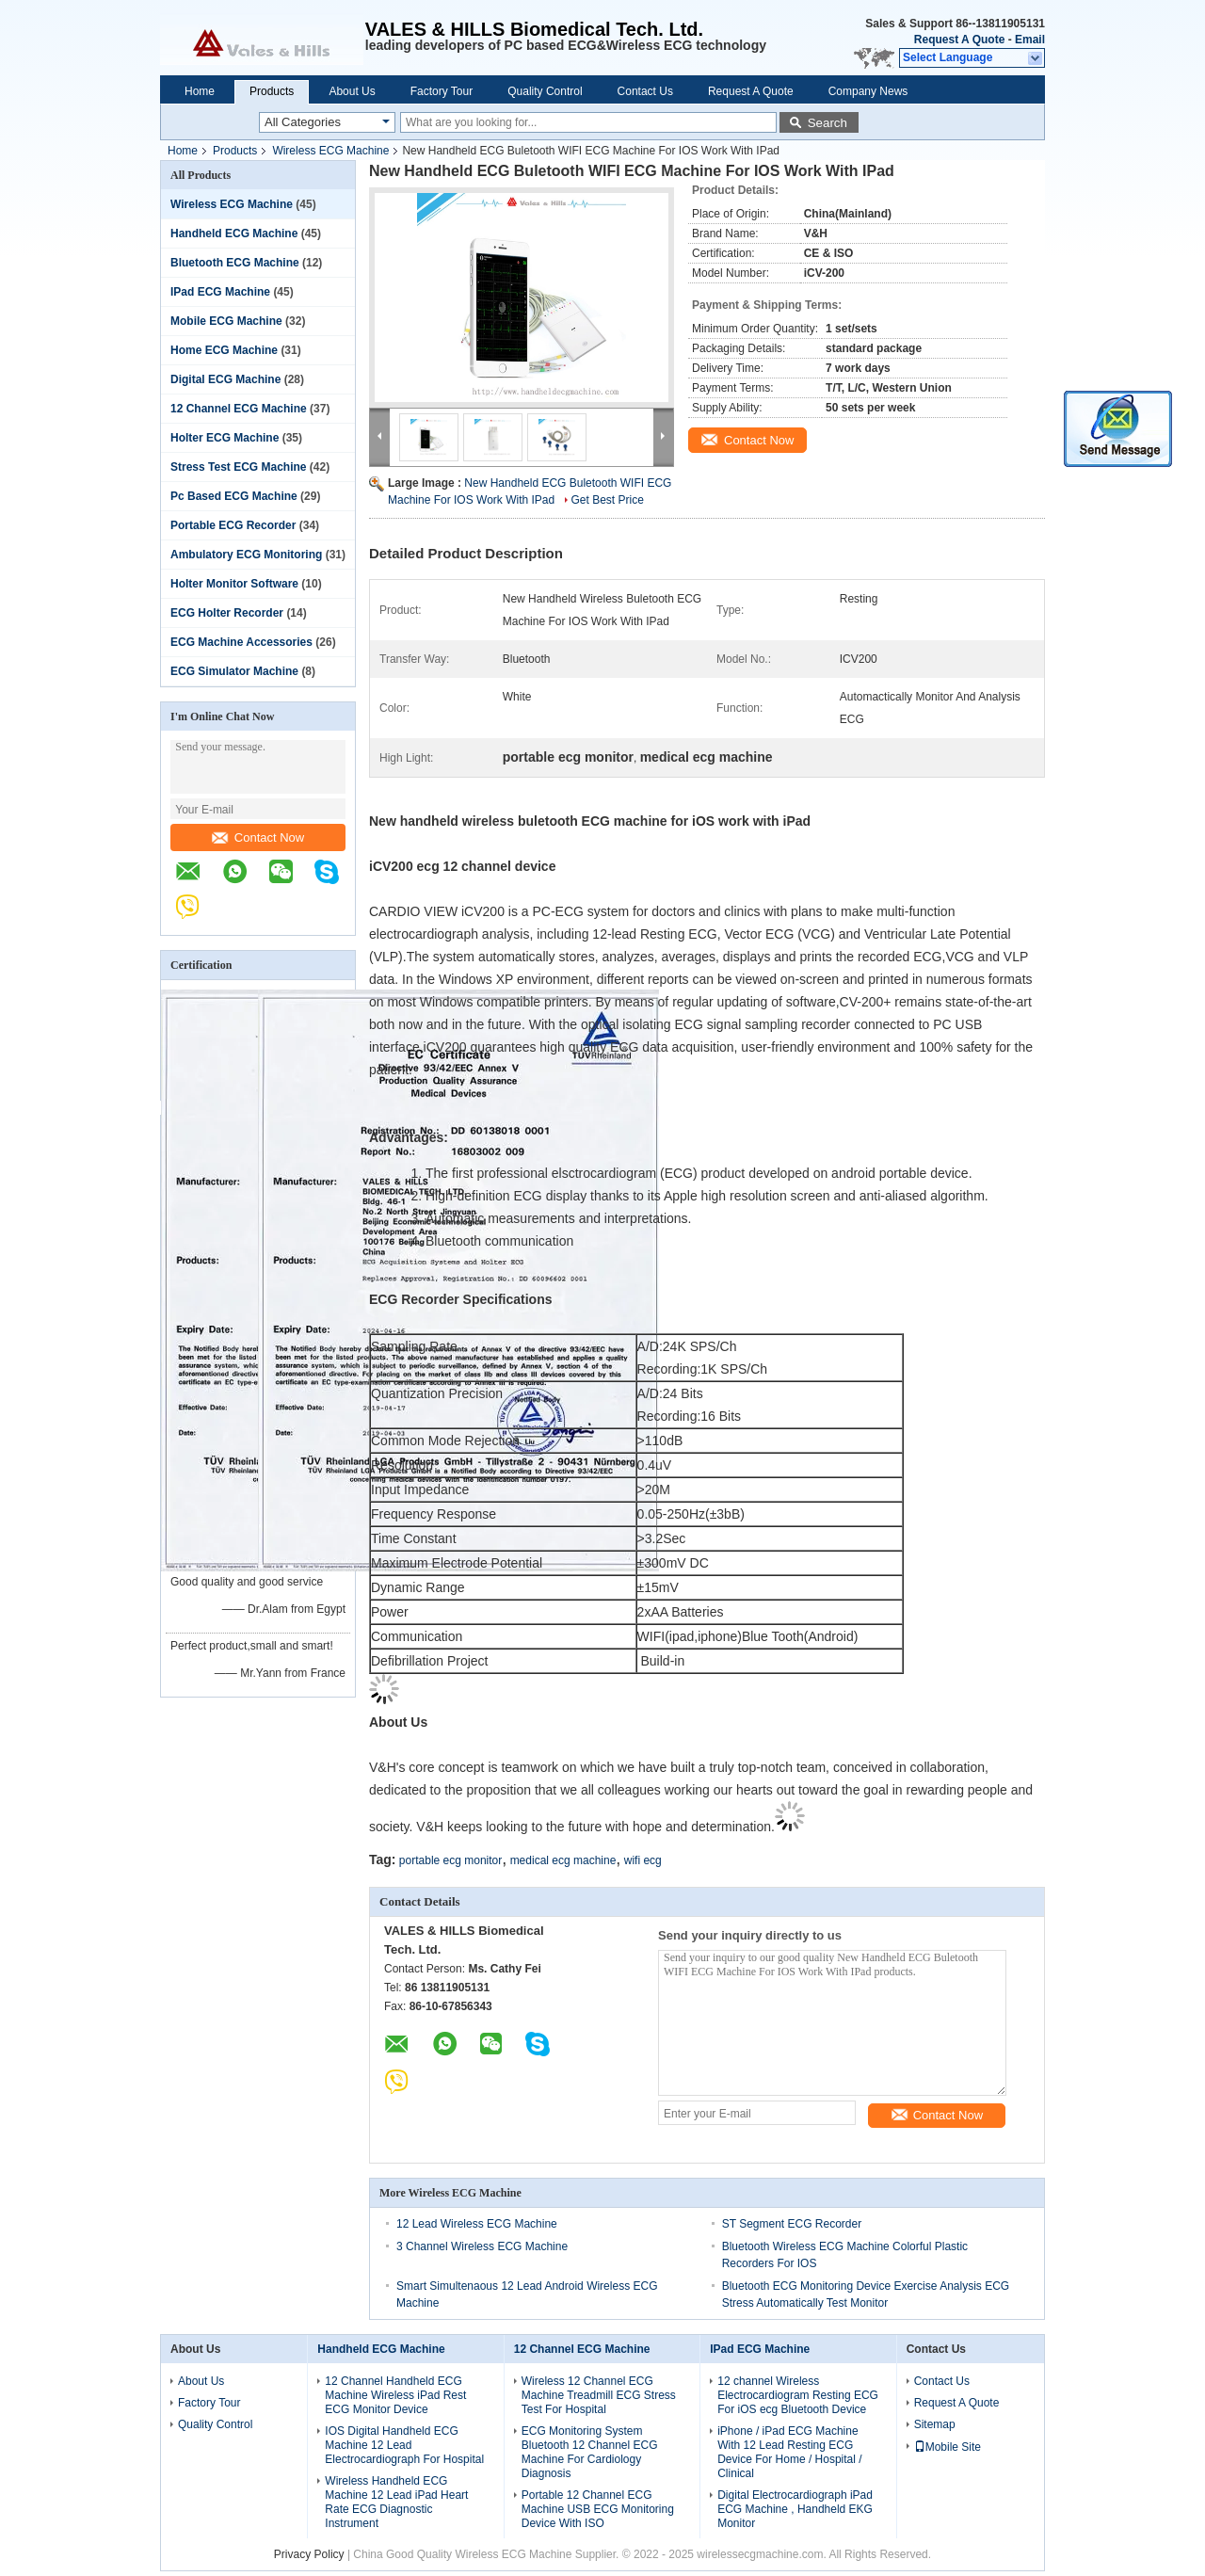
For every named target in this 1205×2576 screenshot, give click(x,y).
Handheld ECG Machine (233, 233)
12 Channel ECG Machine (238, 408)
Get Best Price (607, 500)
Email (1030, 39)
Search (827, 123)
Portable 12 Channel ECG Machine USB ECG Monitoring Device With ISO (598, 2509)
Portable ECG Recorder (233, 525)
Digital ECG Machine (225, 379)
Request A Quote (959, 39)
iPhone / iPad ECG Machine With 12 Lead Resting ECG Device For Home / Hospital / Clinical (789, 2452)
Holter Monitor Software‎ (234, 583)
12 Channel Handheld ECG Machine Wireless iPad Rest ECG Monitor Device (395, 2395)
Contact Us (645, 91)
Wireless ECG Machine (330, 150)
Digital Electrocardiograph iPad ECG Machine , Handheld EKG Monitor (795, 2509)
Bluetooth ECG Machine (234, 262)
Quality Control (544, 91)
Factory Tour (441, 91)
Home (200, 91)
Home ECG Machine (224, 350)
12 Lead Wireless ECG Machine (476, 2223)
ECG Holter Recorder (226, 613)
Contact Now (258, 837)
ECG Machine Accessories (241, 642)
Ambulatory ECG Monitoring (246, 554)
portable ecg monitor (450, 1860)
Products (271, 91)
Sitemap (935, 2424)
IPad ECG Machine (220, 291)
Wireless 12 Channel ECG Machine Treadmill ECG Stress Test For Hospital (599, 2395)
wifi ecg (643, 1860)
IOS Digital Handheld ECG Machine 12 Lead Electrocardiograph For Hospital (404, 2445)
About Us (352, 91)
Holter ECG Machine (224, 437)
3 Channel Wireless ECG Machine (482, 2246)
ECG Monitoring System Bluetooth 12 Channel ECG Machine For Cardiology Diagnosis (590, 2452)
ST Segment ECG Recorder (792, 2223)
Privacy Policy (309, 2554)
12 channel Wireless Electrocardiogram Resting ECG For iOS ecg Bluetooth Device (797, 2395)
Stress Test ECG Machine (238, 467)
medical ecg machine (563, 1860)
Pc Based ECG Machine (233, 496)
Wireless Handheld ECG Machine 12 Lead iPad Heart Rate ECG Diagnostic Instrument (396, 2502)
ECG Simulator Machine (234, 671)
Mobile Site (947, 2447)
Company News (868, 91)
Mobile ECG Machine (226, 321)
